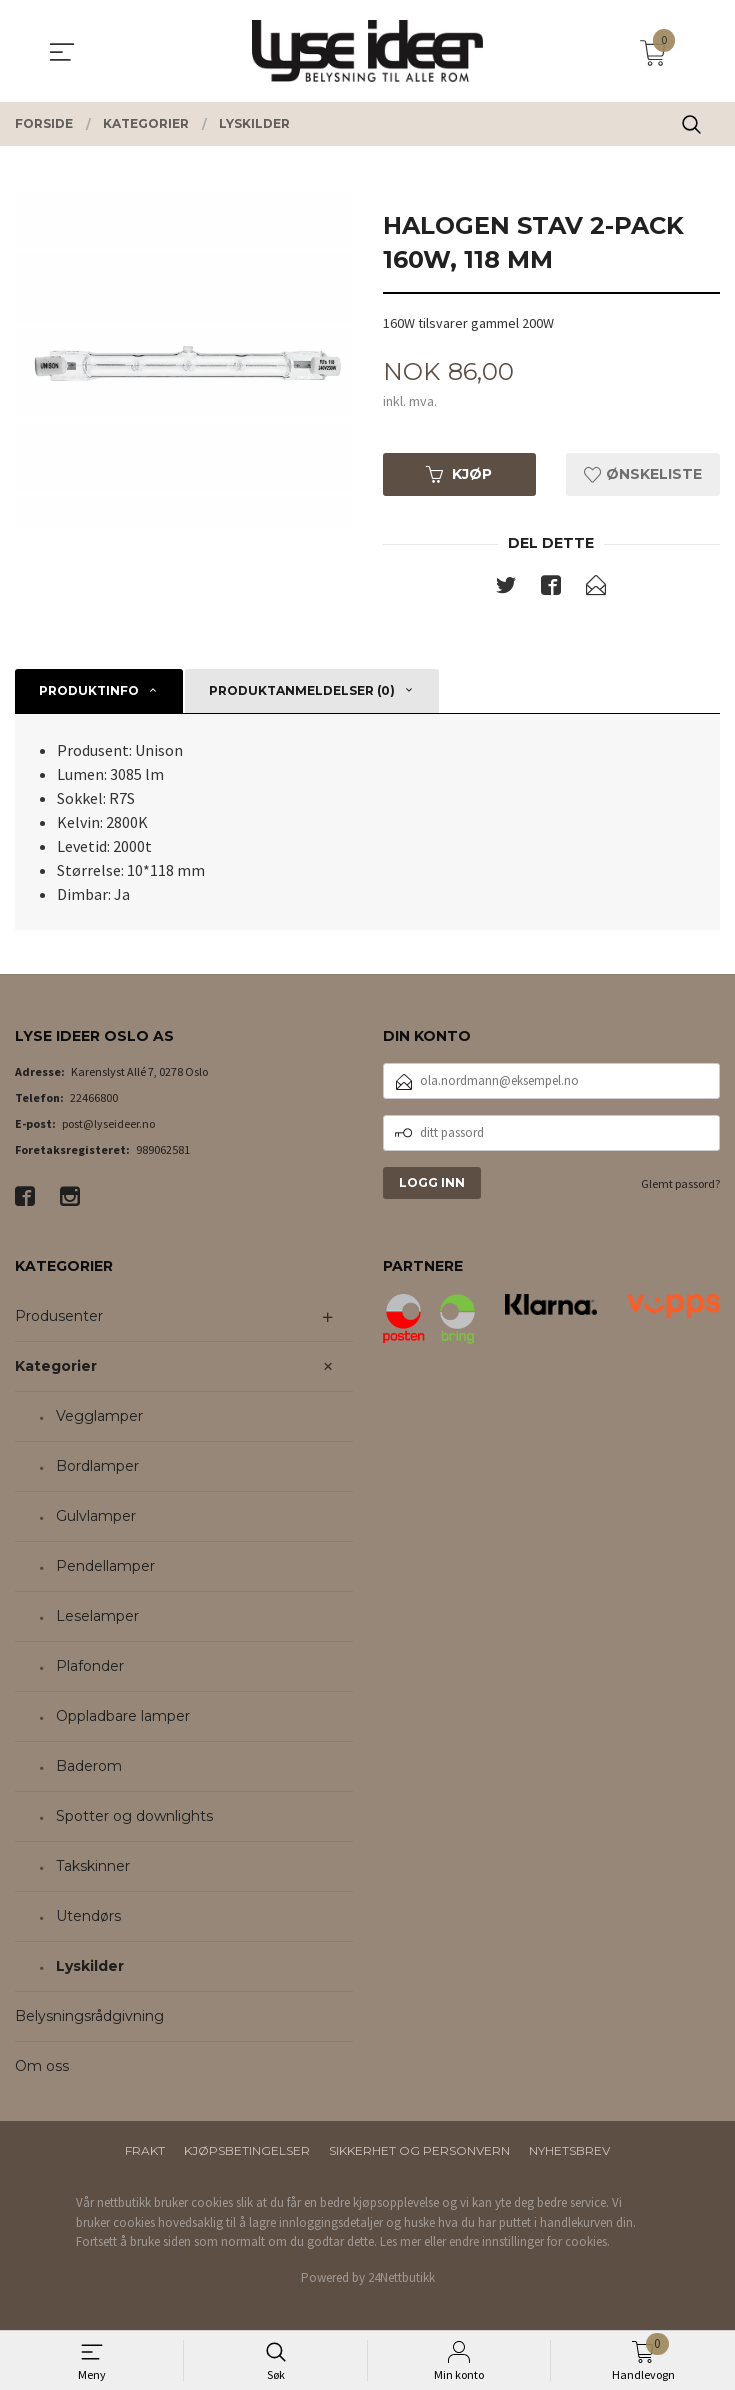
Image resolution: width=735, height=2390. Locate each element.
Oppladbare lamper (123, 1719)
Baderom (89, 1769)
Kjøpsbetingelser (247, 2153)
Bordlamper (97, 1469)
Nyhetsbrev (569, 2153)
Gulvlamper (96, 1519)
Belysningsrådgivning (89, 2019)
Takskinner (93, 1869)
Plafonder (90, 1669)
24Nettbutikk (401, 2279)
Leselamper (97, 1619)
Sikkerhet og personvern (419, 2153)
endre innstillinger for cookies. (529, 2244)
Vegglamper (99, 1419)
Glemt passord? (680, 1185)
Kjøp (459, 475)
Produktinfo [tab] (89, 692)
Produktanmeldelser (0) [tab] (302, 692)
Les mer (400, 2244)
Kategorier (56, 1369)
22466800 (94, 1099)
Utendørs (88, 1919)
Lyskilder (90, 1969)
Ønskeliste (643, 475)
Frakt (145, 2153)
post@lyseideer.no (108, 1125)
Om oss (42, 2069)
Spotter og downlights (134, 1819)
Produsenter (59, 1319)
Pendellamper (105, 1569)
